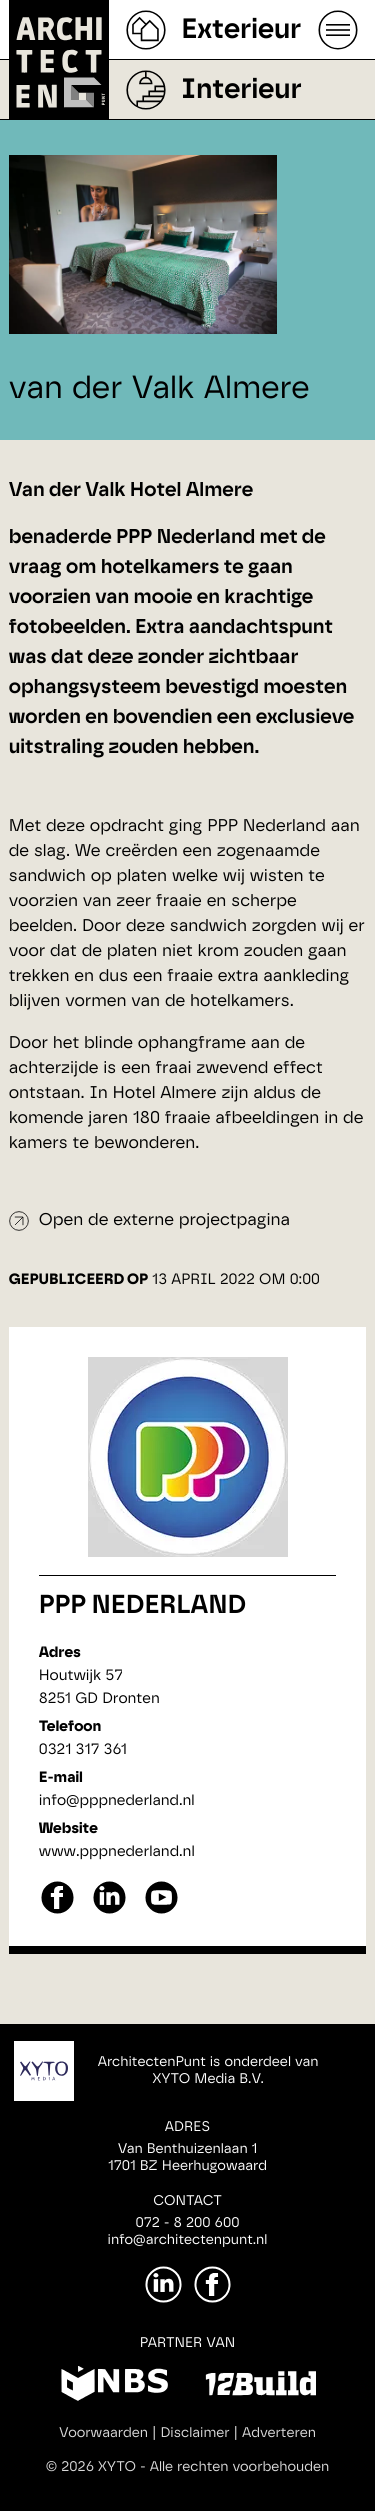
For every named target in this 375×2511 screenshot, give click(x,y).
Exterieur (241, 30)
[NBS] (114, 2387)
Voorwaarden (103, 2433)
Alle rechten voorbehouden (240, 2467)
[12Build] (260, 2387)
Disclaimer (194, 2433)
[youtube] (161, 1911)
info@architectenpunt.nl (188, 2240)
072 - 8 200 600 (187, 2223)
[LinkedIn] (163, 2284)
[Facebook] (212, 2284)
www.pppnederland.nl (117, 1851)
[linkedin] (109, 1911)
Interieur (241, 90)
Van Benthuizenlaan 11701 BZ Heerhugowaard (187, 2157)
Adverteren (279, 2433)
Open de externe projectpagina (164, 1220)
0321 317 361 (83, 1749)
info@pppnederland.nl (117, 1800)
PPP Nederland (142, 1606)
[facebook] (57, 1911)
